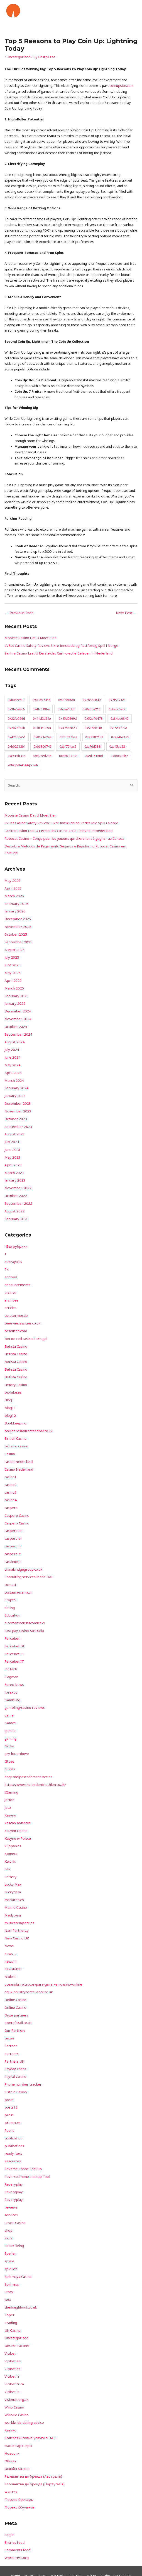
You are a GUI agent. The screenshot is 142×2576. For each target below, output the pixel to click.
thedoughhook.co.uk (20, 2276)
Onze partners (15, 1993)
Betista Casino (15, 1344)
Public (9, 2105)
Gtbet (9, 1746)
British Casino (15, 1433)
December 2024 (17, 1018)
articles (10, 1306)
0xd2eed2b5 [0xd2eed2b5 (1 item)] (42, 775)
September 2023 (17, 1130)
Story (9, 2261)
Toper (9, 2284)
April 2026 (12, 899)
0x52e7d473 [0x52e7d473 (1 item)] (94, 738)
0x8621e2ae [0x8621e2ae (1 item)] (42, 756)
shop (8, 2202)
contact (10, 1575)
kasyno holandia (17, 1806)
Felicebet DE (14, 1635)
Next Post (127, 633)
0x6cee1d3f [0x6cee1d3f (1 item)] (66, 728)
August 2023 (14, 1137)
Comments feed (17, 2513)
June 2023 (12, 1152)
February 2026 (15, 914)
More (31, 2538)
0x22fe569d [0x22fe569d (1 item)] (16, 738)
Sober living (13, 2217)
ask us (91, 2538)
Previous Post (17, 633)
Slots (8, 2209)
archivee (11, 1299)
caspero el (12, 1530)
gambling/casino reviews (23, 1694)
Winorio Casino (16, 2381)
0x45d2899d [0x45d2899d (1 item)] (68, 738)
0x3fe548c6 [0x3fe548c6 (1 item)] (16, 728)
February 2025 (15, 1003)
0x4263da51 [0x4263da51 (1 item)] (17, 756)
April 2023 (12, 1167)
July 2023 (11, 1145)
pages (9, 2015)
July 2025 (11, 966)
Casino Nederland (18, 1463)
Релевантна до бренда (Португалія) (33, 2448)
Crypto (10, 1590)
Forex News (14, 1672)
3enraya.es (13, 1262)
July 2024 (11, 1055)
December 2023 (17, 1107)
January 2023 (14, 1182)
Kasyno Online (15, 1814)
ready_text (13, 2127)
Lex (7, 1851)
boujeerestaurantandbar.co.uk (27, 1426)
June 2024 (12, 1063)
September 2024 (17, 1040)
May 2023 (12, 1160)
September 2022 (17, 1204)
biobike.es (12, 1389)
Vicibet (10, 2321)
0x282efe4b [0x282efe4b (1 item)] (16, 747)
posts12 (11, 2082)
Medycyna (12, 1896)
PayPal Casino (15, 2052)
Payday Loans (15, 2045)
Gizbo (9, 1732)
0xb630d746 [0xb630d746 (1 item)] (42, 766)
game (9, 1702)
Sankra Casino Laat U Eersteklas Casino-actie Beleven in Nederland (55, 672)
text (8, 2269)
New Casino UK (16, 1918)
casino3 (10, 1485)
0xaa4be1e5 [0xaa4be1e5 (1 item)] (120, 756)
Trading (10, 2291)
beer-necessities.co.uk (21, 1321)
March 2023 (13, 1175)
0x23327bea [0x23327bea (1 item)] (68, 756)
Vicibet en (12, 2328)
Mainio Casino (15, 1888)
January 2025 (14, 1010)
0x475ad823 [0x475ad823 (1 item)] (68, 747)
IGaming (11, 1776)
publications (14, 2120)
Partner (10, 2023)
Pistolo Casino (15, 2067)
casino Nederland (18, 1456)
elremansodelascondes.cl (23, 1612)
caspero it (12, 1545)
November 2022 (17, 1189)
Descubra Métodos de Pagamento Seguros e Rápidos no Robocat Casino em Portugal (70, 864)
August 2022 (14, 1212)
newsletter (13, 1948)
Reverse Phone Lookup (22, 2142)
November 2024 (17, 1025)
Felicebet (11, 1627)
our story (59, 2538)
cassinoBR (12, 1553)
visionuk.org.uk (16, 2366)
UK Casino (12, 2299)
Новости (11, 2418)
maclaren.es (13, 1881)
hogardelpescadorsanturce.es (27, 1761)
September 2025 (17, 951)
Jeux (8, 1791)
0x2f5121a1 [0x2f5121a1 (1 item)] (117, 719)
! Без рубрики (15, 1247)
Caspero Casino (16, 1508)
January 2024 (14, 1100)
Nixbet (10, 1956)
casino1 (10, 1471)
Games (10, 1709)
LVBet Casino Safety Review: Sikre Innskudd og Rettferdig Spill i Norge (58, 665)
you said (76, 2538)
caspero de (13, 1523)
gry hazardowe (16, 1739)
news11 (10, 1941)
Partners (11, 2030)
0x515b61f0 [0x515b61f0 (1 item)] (93, 747)
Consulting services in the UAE (27, 1567)
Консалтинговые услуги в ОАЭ (28, 2403)
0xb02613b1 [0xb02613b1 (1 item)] (17, 766)
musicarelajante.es (18, 1903)
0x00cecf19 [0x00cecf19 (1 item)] (16, 719)
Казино (10, 2396)
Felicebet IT (13, 1650)
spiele (9, 2231)
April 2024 (12, 1078)
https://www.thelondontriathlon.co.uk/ (33, 1769)
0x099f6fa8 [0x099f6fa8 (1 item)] (66, 719)
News (9, 1926)
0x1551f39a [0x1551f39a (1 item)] (118, 747)
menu (43, 2538)
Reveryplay (13, 2157)
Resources (12, 2134)
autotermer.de (15, 1314)
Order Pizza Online (114, 2538)
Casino (10, 1448)
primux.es (12, 2097)
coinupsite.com (121, 106)
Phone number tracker (22, 2060)
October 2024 (15, 1033)
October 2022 (15, 1197)
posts (9, 2075)
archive (10, 1291)
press (9, 2090)
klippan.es (12, 1828)
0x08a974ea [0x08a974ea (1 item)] (41, 719)
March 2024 (13, 1085)
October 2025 (15, 943)
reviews (10, 2179)
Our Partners (14, 2008)
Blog (8, 1396)
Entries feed (14, 2505)
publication (13, 2112)
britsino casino (16, 1441)
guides (10, 1754)
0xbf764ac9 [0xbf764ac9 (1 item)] (67, 766)
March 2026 (13, 906)
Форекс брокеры (18, 2463)
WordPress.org (16, 2520)
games (10, 1717)
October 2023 (15, 1122)
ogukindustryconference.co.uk (27, 1970)
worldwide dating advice (23, 2388)
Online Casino (15, 1978)
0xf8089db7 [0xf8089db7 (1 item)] (119, 775)
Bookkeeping (14, 1418)
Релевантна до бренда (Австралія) (32, 2440)
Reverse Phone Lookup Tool (26, 2149)
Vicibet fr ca (14, 2351)
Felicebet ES (14, 1642)
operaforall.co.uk (17, 2000)
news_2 (10, 1933)
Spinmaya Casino (17, 2246)
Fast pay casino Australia (23, 1620)
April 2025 (12, 988)
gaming (10, 1724)
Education (12, 1605)
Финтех (10, 2455)
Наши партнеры (17, 2411)
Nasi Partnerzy (16, 1911)
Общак (10, 2426)
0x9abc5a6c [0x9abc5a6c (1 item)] (117, 728)
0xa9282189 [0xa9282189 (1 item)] (94, 756)
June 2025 (12, 973)
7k (6, 1269)
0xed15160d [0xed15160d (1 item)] (94, 775)
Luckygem (12, 1873)
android (10, 1276)
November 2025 (17, 936)
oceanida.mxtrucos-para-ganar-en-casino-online (41, 1963)
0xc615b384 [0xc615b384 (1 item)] (16, 775)
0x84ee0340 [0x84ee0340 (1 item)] (119, 738)
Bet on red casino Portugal (25, 1336)
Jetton (9, 1784)
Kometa (11, 1836)
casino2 (10, 1478)
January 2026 (14, 921)
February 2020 (15, 1219)
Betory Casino (15, 1381)
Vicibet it (11, 2358)
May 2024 (12, 1070)
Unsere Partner (16, 2313)
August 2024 (14, 1048)
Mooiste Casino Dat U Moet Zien (29, 657)
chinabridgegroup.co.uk (22, 1560)
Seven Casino (14, 2194)
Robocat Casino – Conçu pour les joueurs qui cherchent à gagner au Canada (62, 856)
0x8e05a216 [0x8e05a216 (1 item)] (91, 728)
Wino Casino (14, 2373)
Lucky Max (12, 1866)
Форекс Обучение (19, 2470)
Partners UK (14, 2038)
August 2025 (14, 958)
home (18, 2538)
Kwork (9, 1843)
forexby (11, 1679)
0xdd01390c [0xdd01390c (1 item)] (68, 775)
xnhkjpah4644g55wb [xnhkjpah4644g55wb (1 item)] (23, 784)
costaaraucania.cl (17, 1582)
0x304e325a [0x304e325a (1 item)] (42, 747)
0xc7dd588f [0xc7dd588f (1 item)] (92, 766)
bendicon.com (15, 1329)
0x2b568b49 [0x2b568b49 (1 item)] (92, 719)
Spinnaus (11, 2254)
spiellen (10, 2239)
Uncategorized (18, 78)
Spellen (10, 2224)
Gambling (12, 1687)
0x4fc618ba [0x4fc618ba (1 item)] (41, 728)
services (11, 2187)
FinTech (10, 1657)
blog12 (10, 1411)
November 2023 (17, 1115)
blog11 (10, 1403)
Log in (9, 2498)
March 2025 (13, 996)
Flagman (11, 1664)
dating (9, 1597)
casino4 (10, 1493)
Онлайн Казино (16, 2433)
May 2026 (12, 891)
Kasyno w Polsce (17, 1821)
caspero (11, 1500)
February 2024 (15, 1093)
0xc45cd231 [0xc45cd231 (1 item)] (118, 766)
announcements (17, 1284)
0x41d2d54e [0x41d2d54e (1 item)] (42, 738)
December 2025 (17, 928)
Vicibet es (12, 2336)
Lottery (10, 1858)
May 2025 (12, 981)
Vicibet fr (11, 2343)
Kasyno (10, 1799)
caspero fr (12, 1538)
